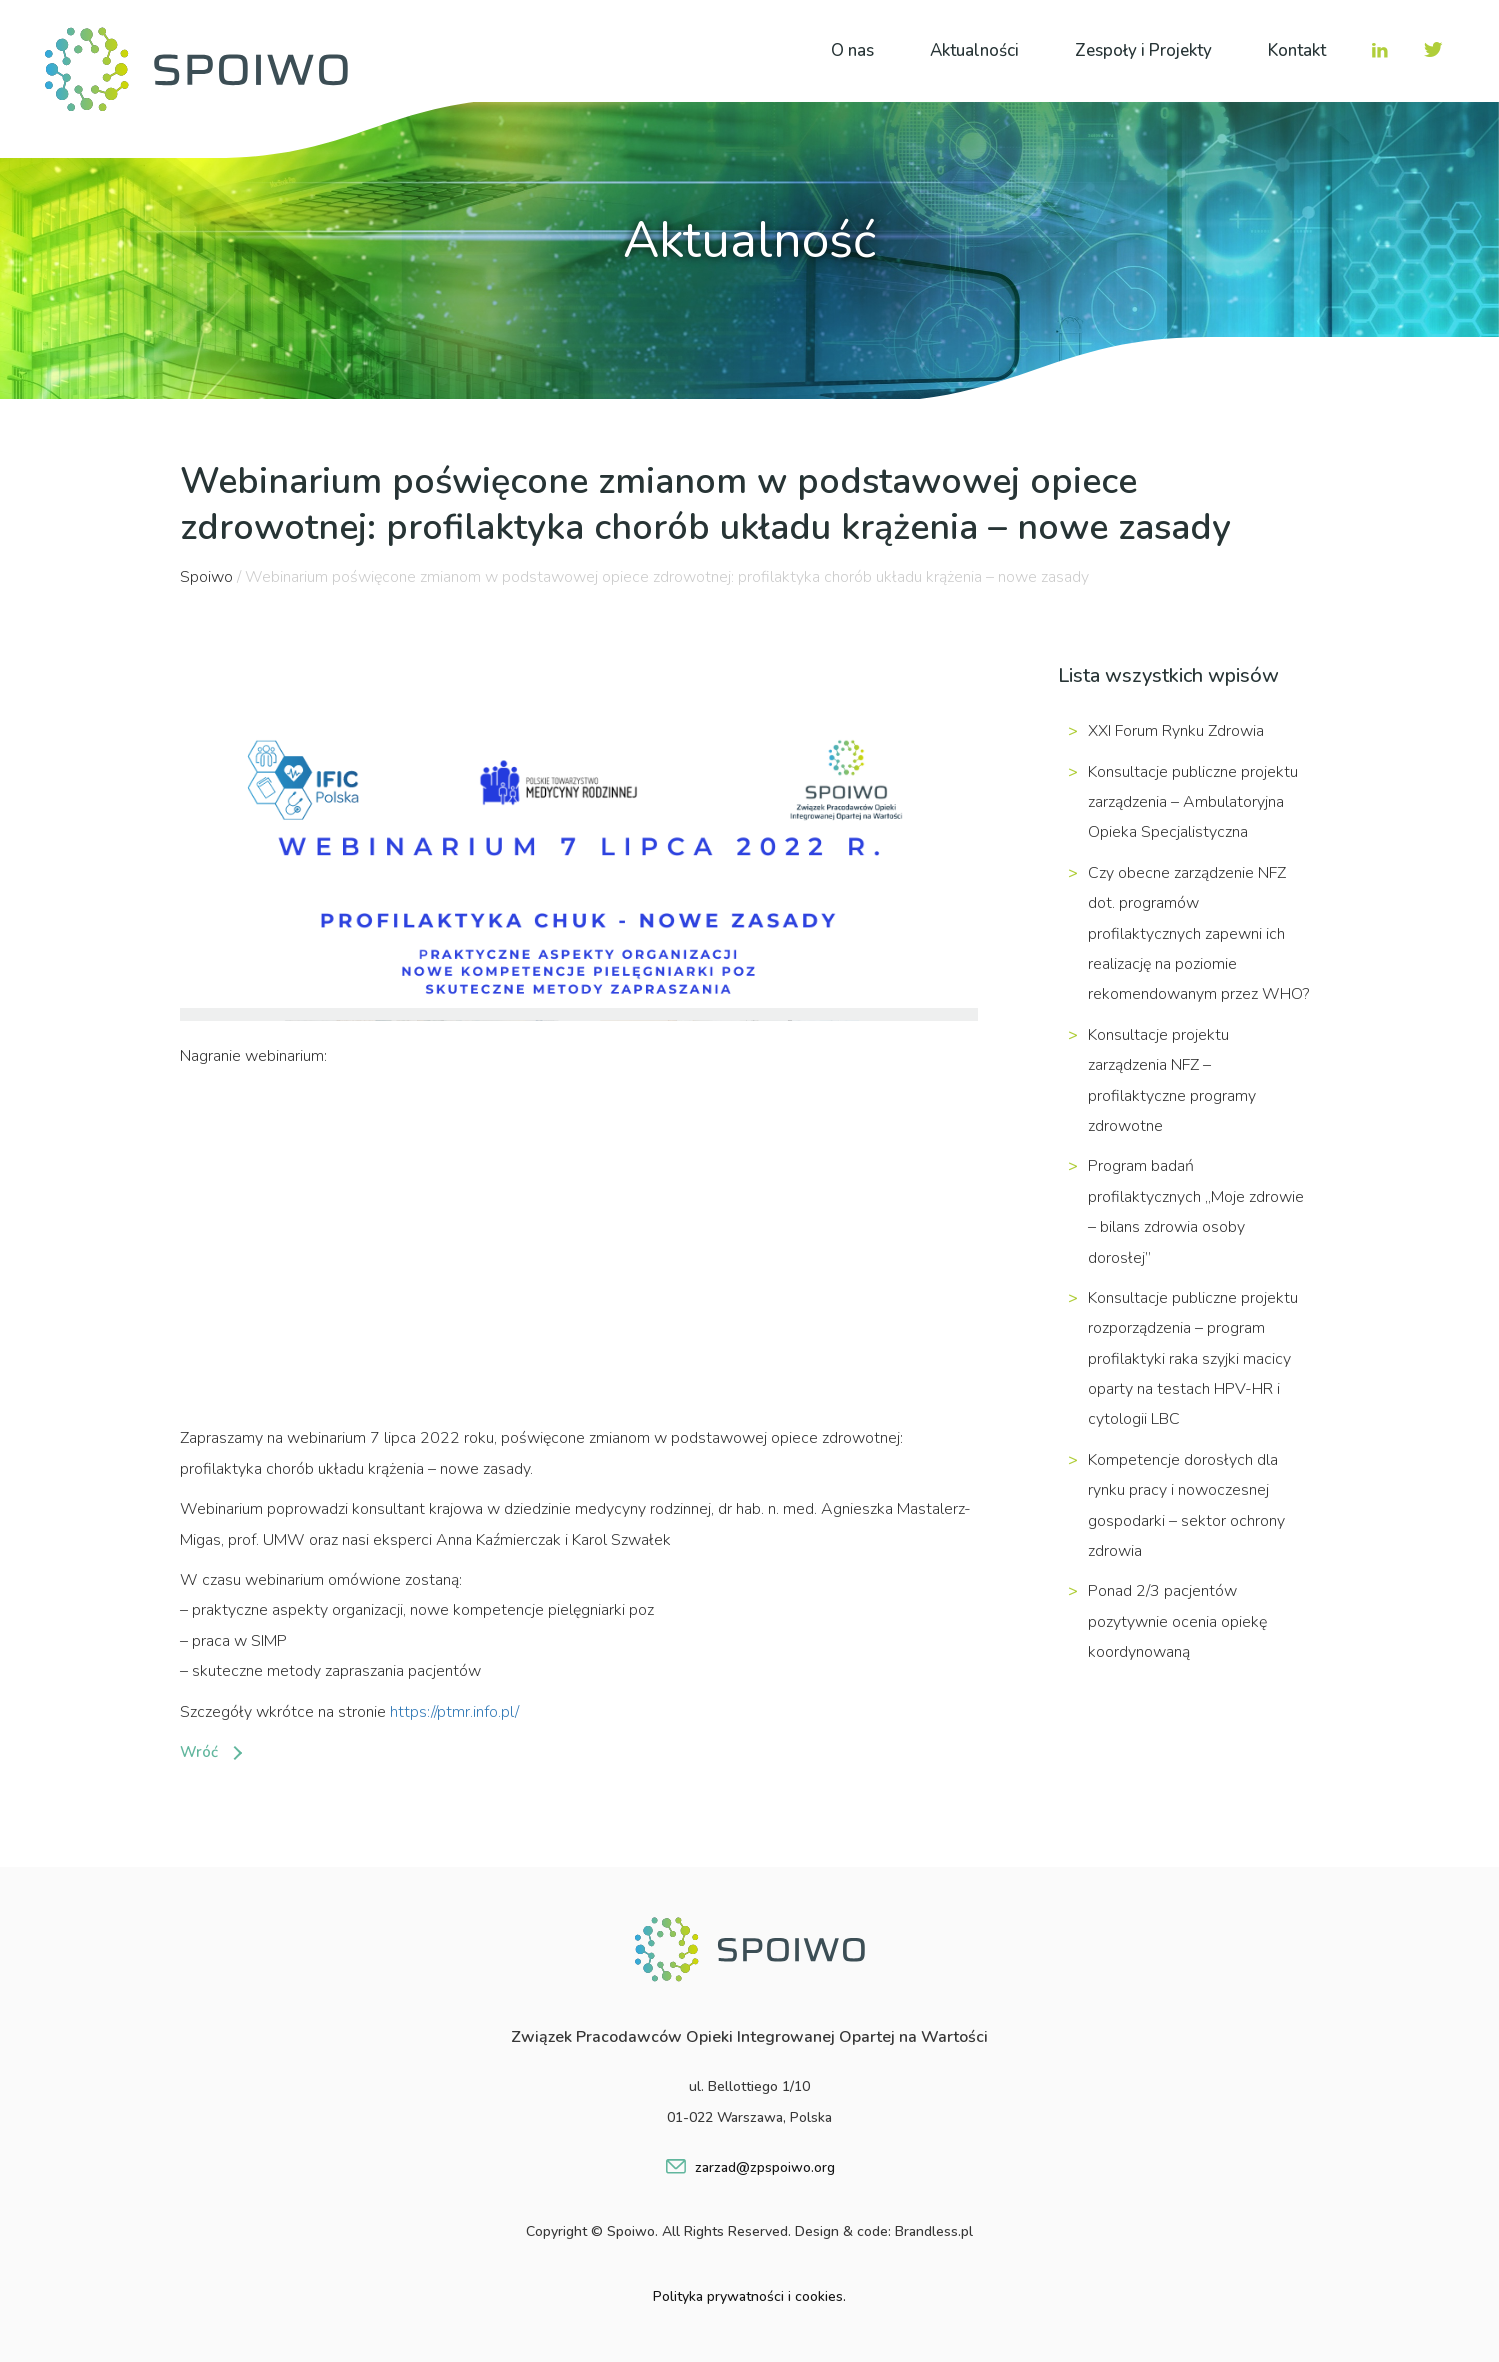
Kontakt (1297, 50)
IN (1380, 49)
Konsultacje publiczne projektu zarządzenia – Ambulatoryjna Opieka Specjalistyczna (1193, 802)
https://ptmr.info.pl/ (454, 1712)
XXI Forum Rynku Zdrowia (1176, 731)
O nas (852, 50)
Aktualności (974, 50)
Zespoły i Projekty (1143, 50)
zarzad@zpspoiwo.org (765, 2167)
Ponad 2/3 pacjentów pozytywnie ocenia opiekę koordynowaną (1177, 1621)
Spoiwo (206, 577)
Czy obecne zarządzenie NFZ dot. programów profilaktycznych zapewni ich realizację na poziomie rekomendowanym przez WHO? (1198, 934)
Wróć (199, 1752)
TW (1432, 49)
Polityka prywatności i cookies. (749, 2296)
